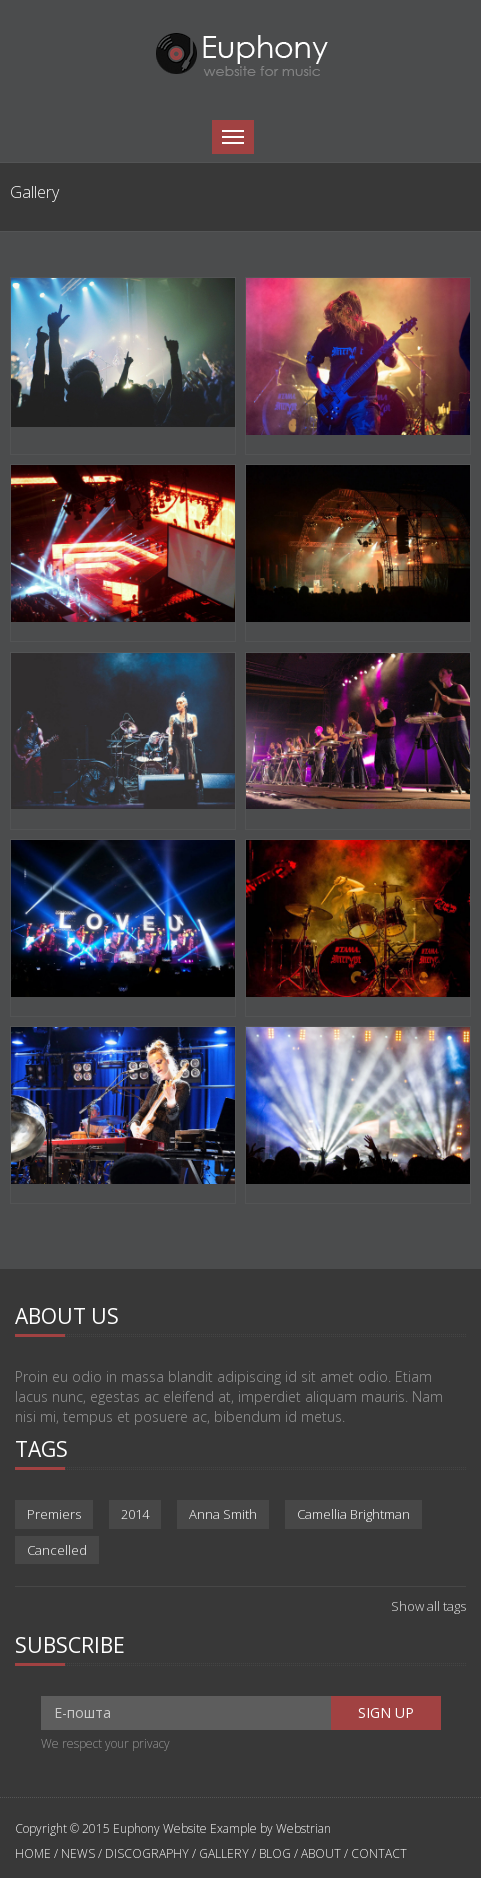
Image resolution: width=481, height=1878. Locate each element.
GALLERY (224, 1853)
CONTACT (379, 1853)
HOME (34, 1853)
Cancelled (57, 1550)
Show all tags (428, 1606)
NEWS (78, 1853)
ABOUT (321, 1853)
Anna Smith (223, 1514)
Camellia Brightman (353, 1514)
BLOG (275, 1853)
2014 (135, 1514)
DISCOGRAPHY (147, 1853)
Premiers (54, 1514)
